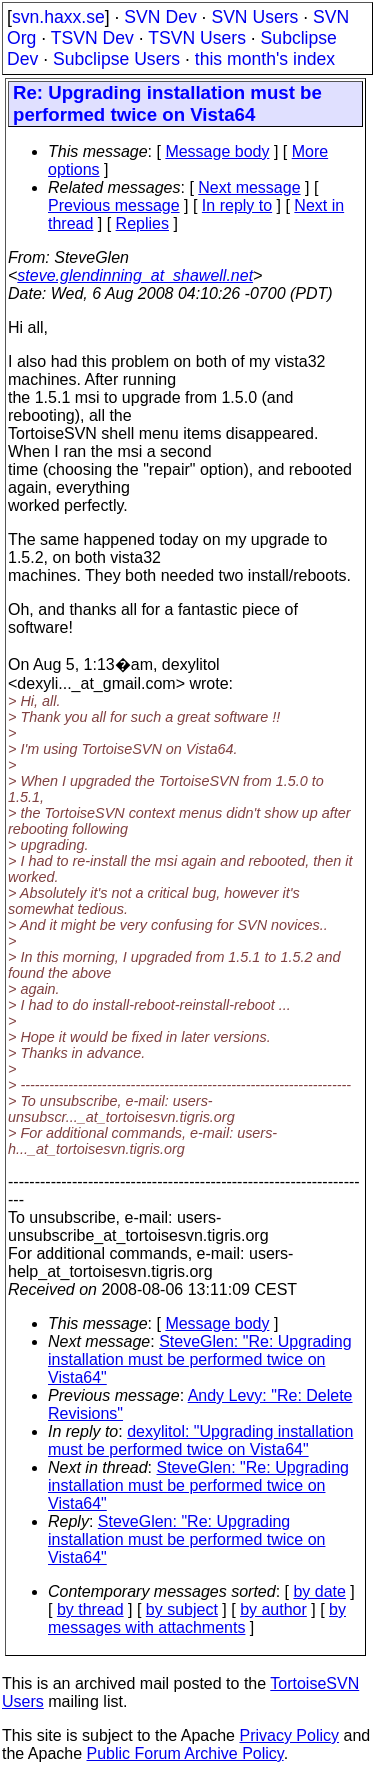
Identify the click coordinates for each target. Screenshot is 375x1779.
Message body (217, 151)
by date (319, 1591)
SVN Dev (160, 17)
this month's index (265, 59)
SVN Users (254, 17)
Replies (142, 223)
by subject (182, 1609)
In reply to (237, 205)
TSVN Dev (92, 38)
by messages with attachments (197, 1618)
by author (273, 1609)
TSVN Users (197, 38)
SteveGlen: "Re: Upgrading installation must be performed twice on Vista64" (200, 1359)
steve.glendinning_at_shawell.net (135, 275)
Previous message (114, 205)
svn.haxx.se (58, 17)
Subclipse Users (116, 59)
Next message (249, 187)
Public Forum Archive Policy (185, 1753)
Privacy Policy (289, 1735)
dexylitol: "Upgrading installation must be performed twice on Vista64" (200, 1440)
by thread (90, 1609)
